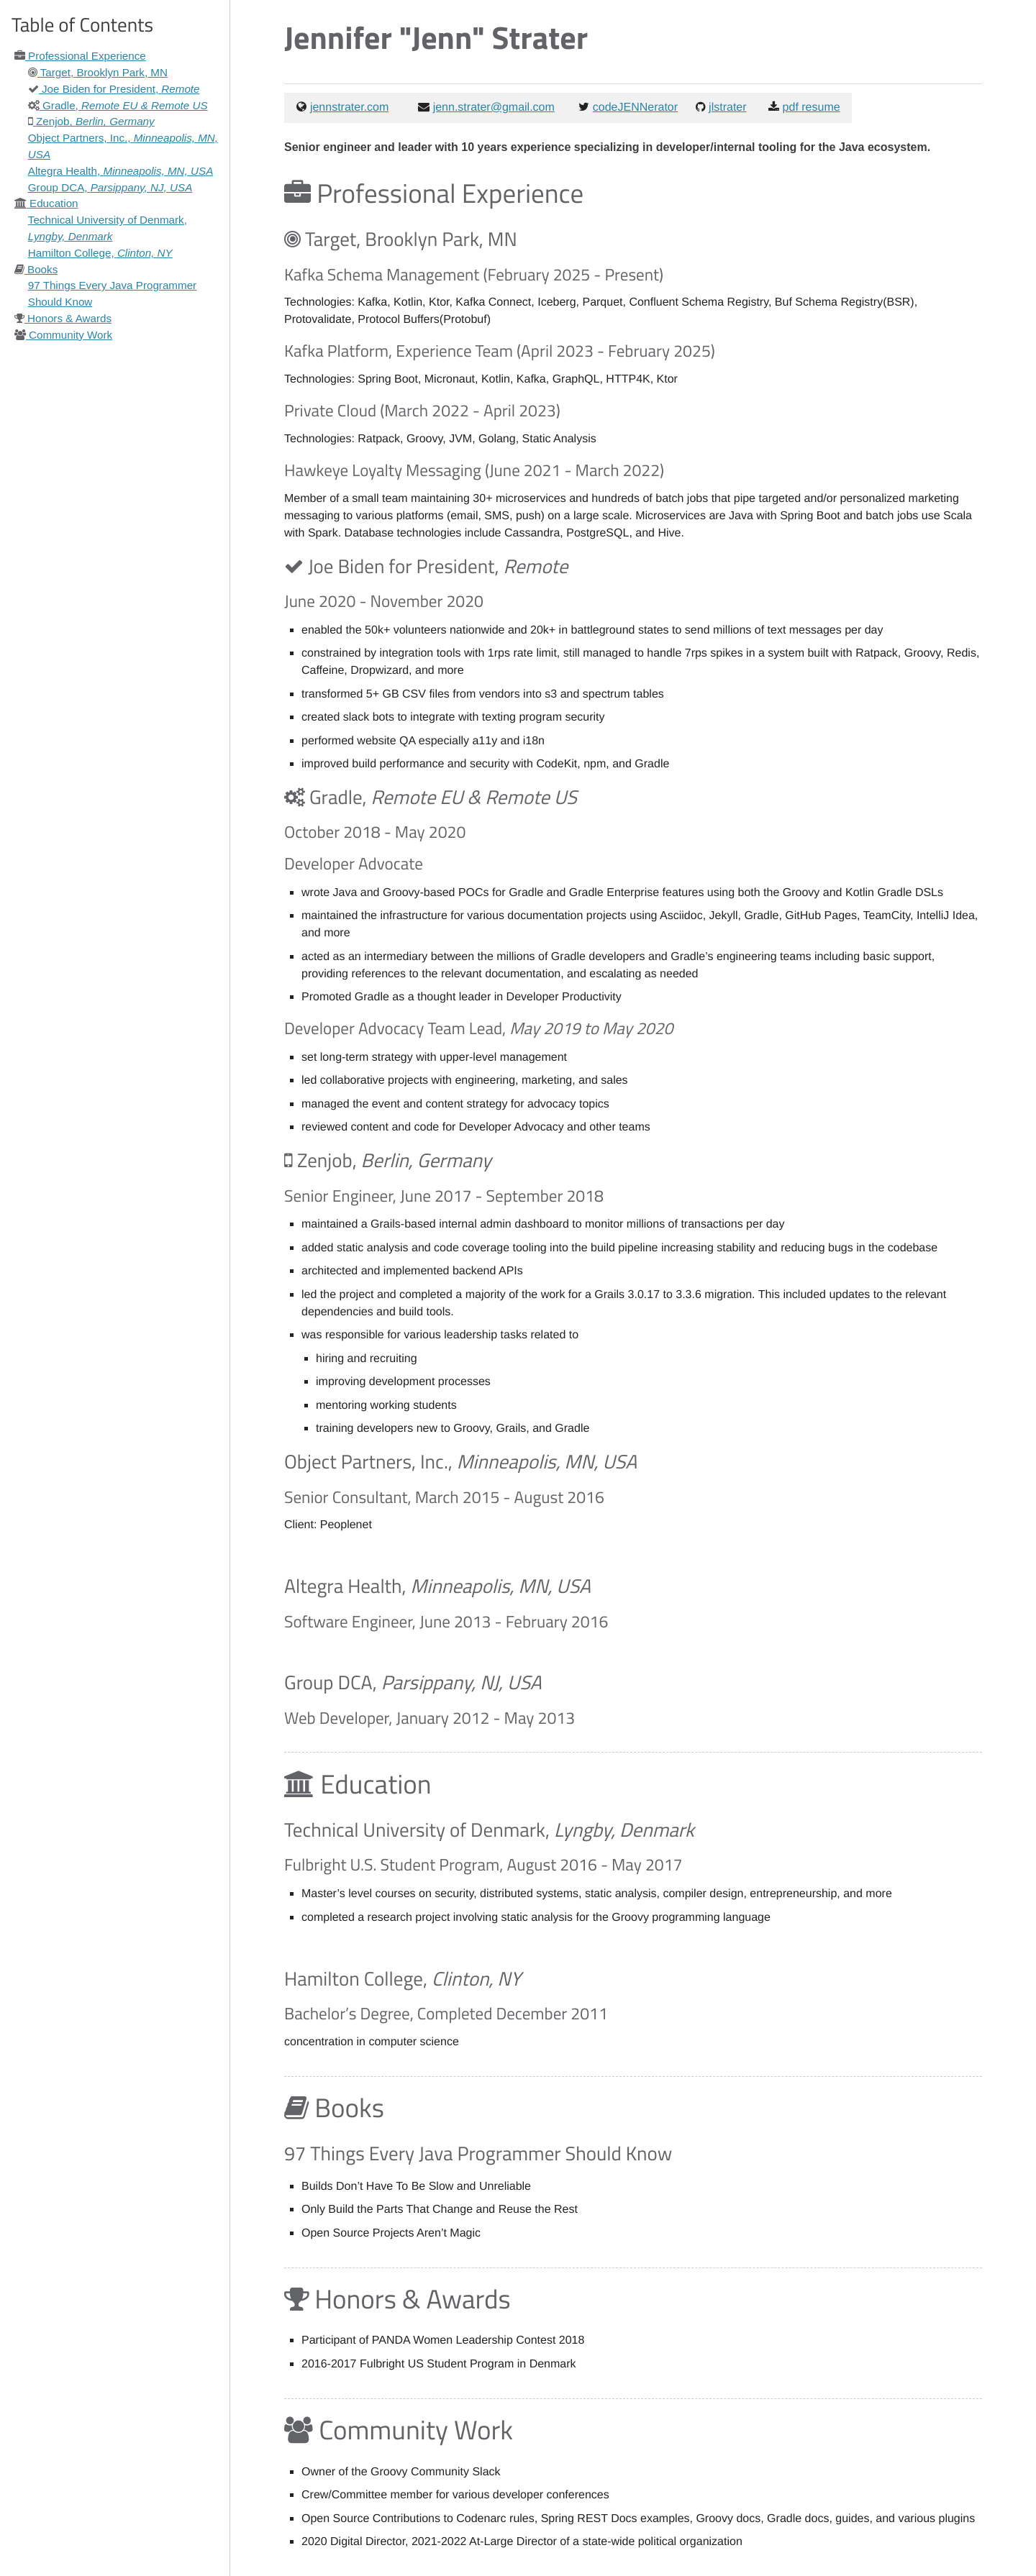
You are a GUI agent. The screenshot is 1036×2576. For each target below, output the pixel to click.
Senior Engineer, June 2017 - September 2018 (444, 1195)
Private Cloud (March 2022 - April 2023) (422, 410)
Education (46, 203)
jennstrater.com (349, 107)
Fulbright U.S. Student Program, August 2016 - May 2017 (483, 1864)
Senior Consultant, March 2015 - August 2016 (444, 1496)
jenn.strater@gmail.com (494, 107)
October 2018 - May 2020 (374, 831)
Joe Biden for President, (114, 89)
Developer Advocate (353, 863)
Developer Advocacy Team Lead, (478, 1028)
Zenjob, (91, 121)
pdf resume (811, 107)
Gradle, (118, 105)
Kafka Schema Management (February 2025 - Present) (473, 274)
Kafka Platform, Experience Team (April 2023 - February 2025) (499, 350)
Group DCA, (110, 187)
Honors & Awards (63, 318)
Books (36, 269)
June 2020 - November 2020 (383, 600)
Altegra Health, (120, 171)
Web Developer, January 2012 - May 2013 (429, 1717)
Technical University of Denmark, (489, 1830)
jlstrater (727, 107)
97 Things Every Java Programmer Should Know (478, 2153)
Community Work (63, 335)
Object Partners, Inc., (460, 1461)
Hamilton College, (100, 253)
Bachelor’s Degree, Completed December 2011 (446, 2013)
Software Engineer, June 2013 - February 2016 (446, 1621)
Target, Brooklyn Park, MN (98, 72)
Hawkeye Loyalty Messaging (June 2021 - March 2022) (474, 470)
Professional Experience (80, 56)
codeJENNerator (635, 107)
